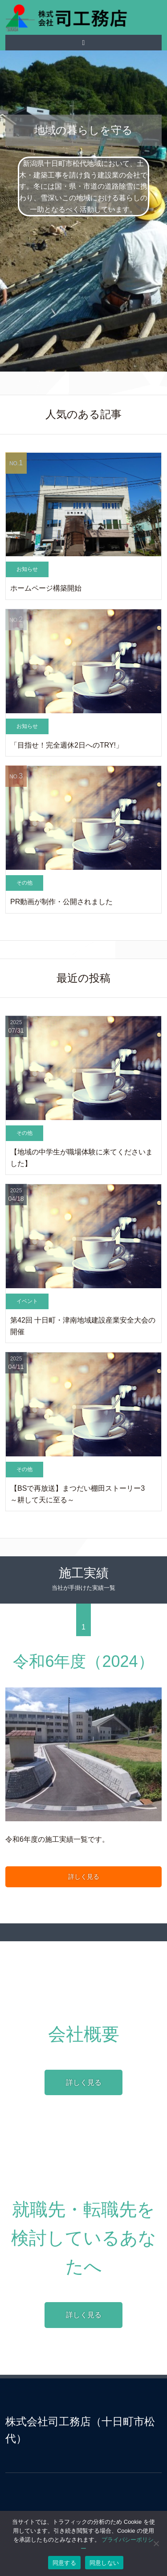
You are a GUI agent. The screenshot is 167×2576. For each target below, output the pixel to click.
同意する (64, 2562)
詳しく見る (83, 1876)
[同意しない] (155, 2543)
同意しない (104, 2562)
